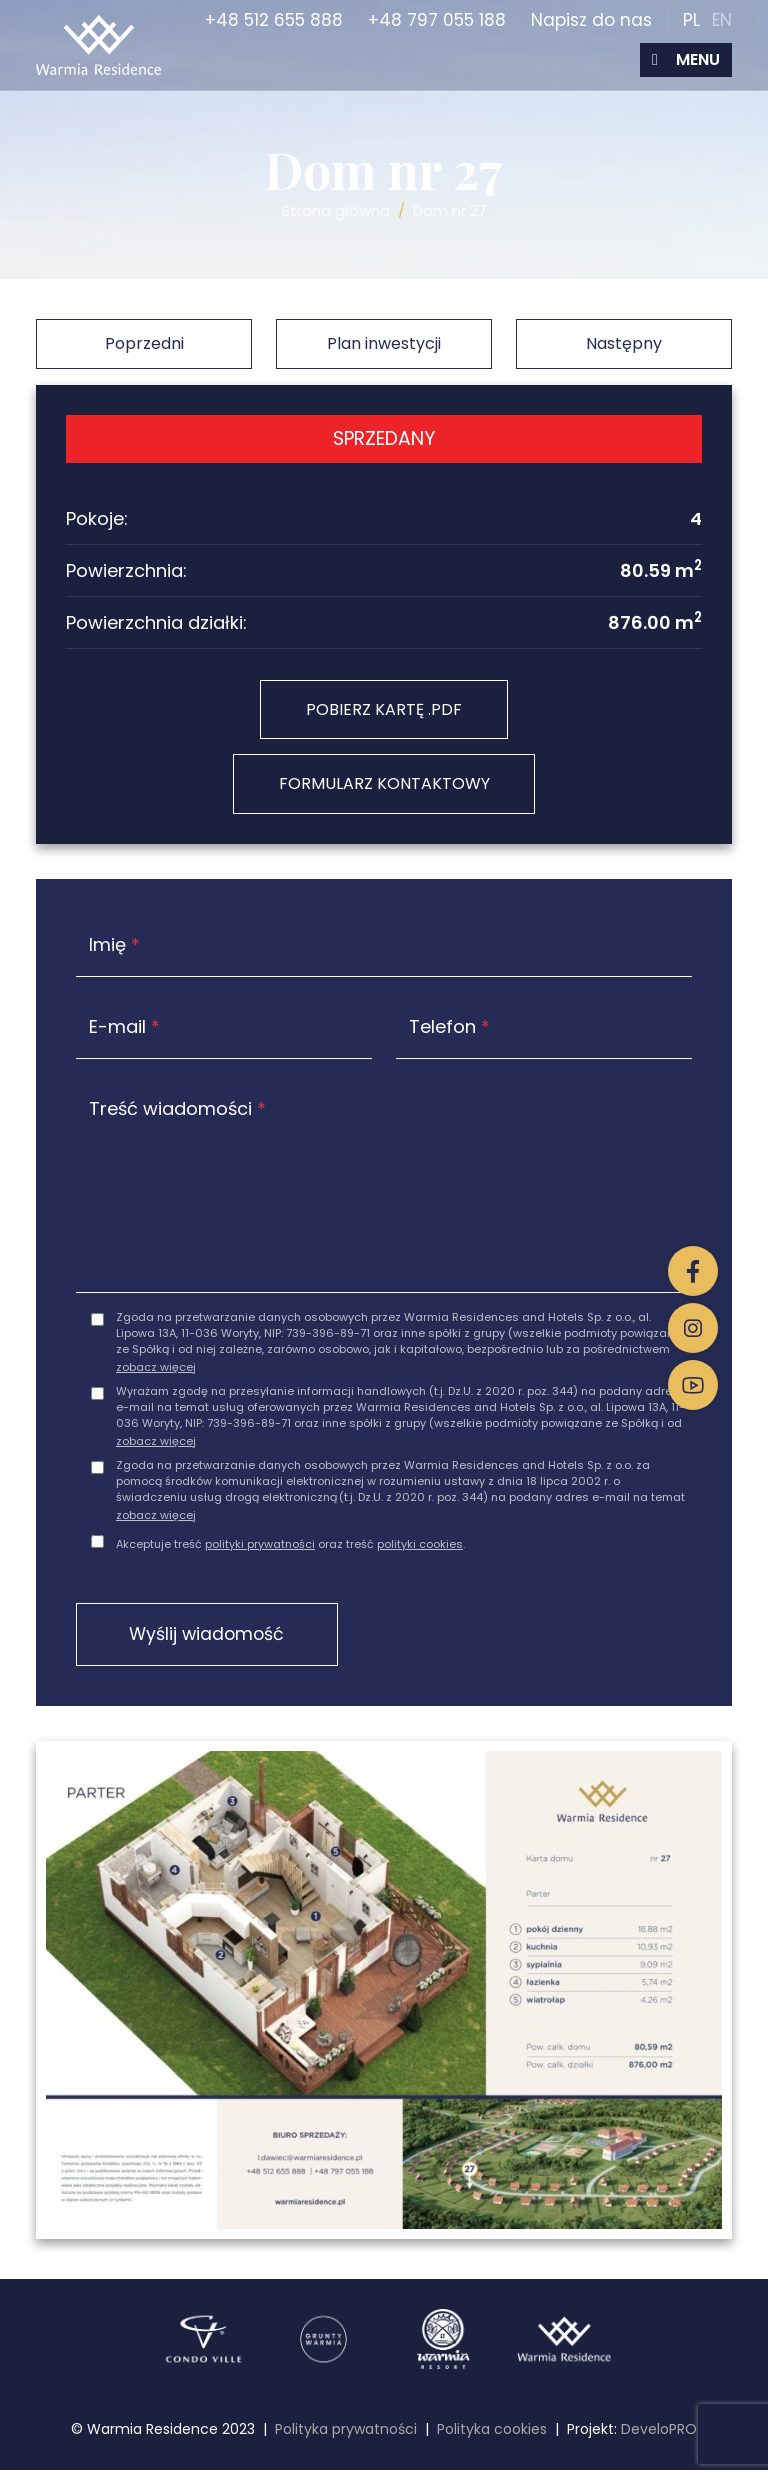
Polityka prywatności (346, 2437)
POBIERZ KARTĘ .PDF (384, 710)
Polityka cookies (492, 2437)
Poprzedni (144, 343)
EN (722, 20)
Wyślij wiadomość (216, 1640)
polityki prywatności (260, 1549)
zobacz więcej (156, 1372)
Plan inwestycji (384, 343)
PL (691, 20)
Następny (624, 343)
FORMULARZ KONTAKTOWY (384, 787)
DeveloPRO (659, 2437)
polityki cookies (420, 1549)
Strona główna (335, 210)
